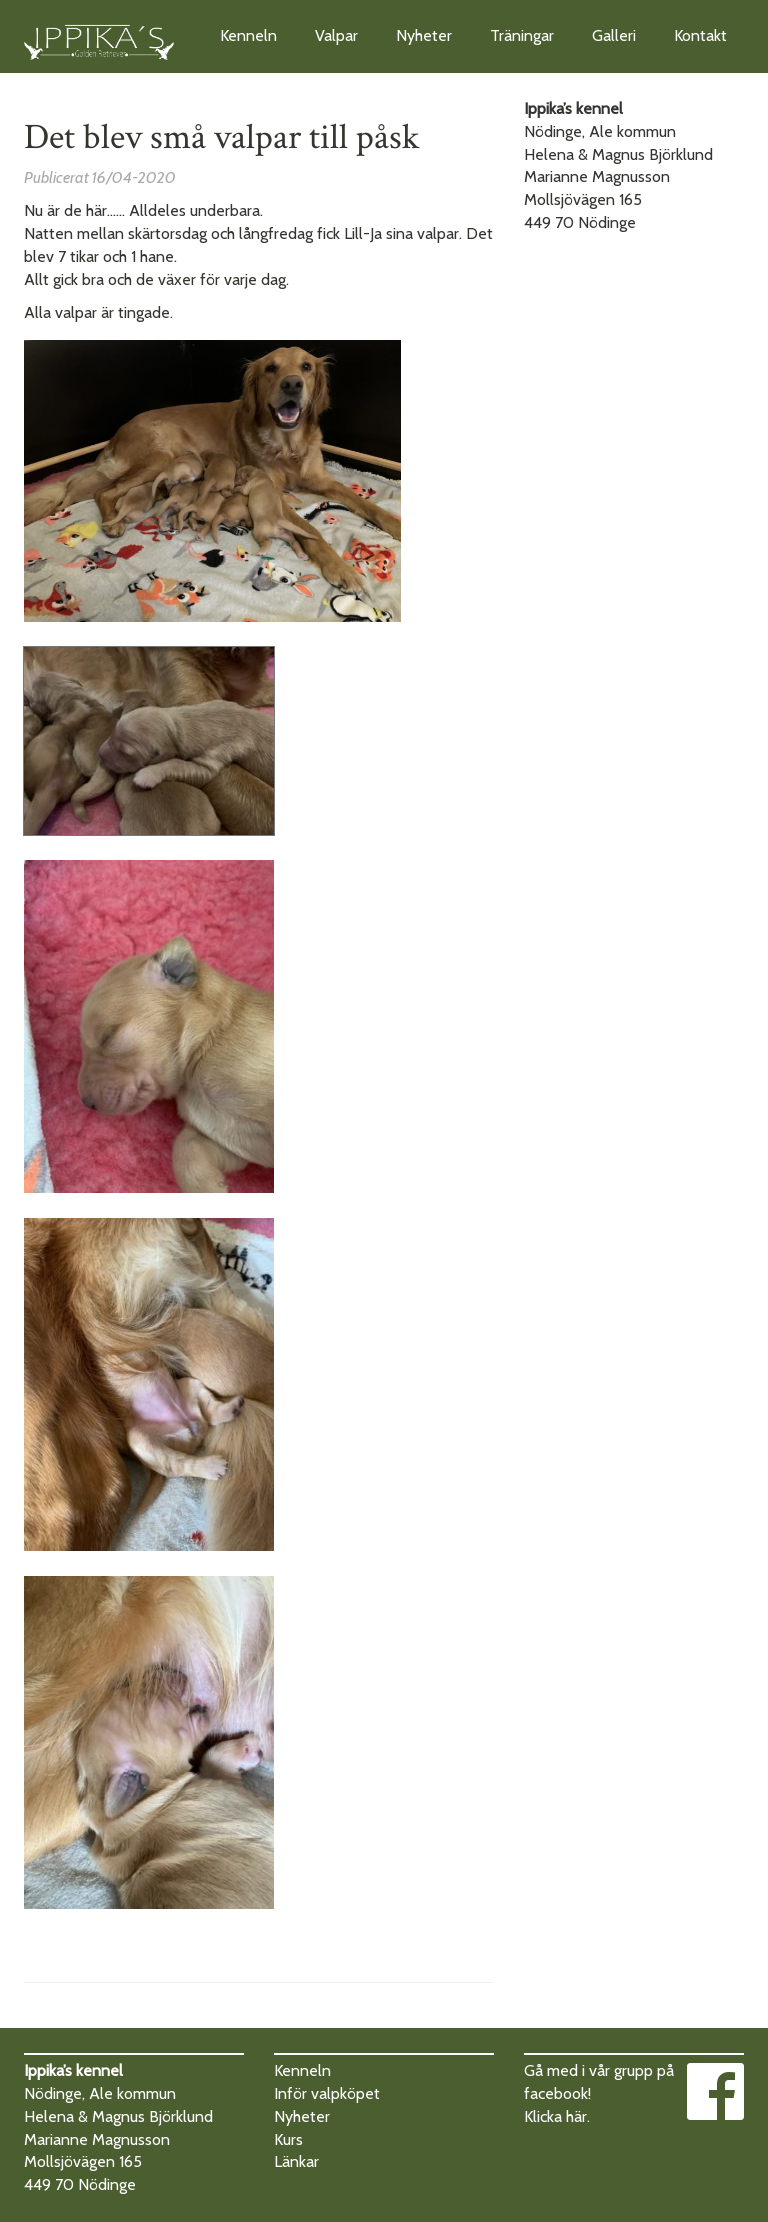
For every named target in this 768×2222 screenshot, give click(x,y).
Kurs (288, 2139)
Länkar (296, 2161)
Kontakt (700, 35)
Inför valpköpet (327, 2093)
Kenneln (248, 35)
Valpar (336, 35)
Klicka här (555, 2116)
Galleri (614, 35)
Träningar (522, 35)
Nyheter (424, 35)
